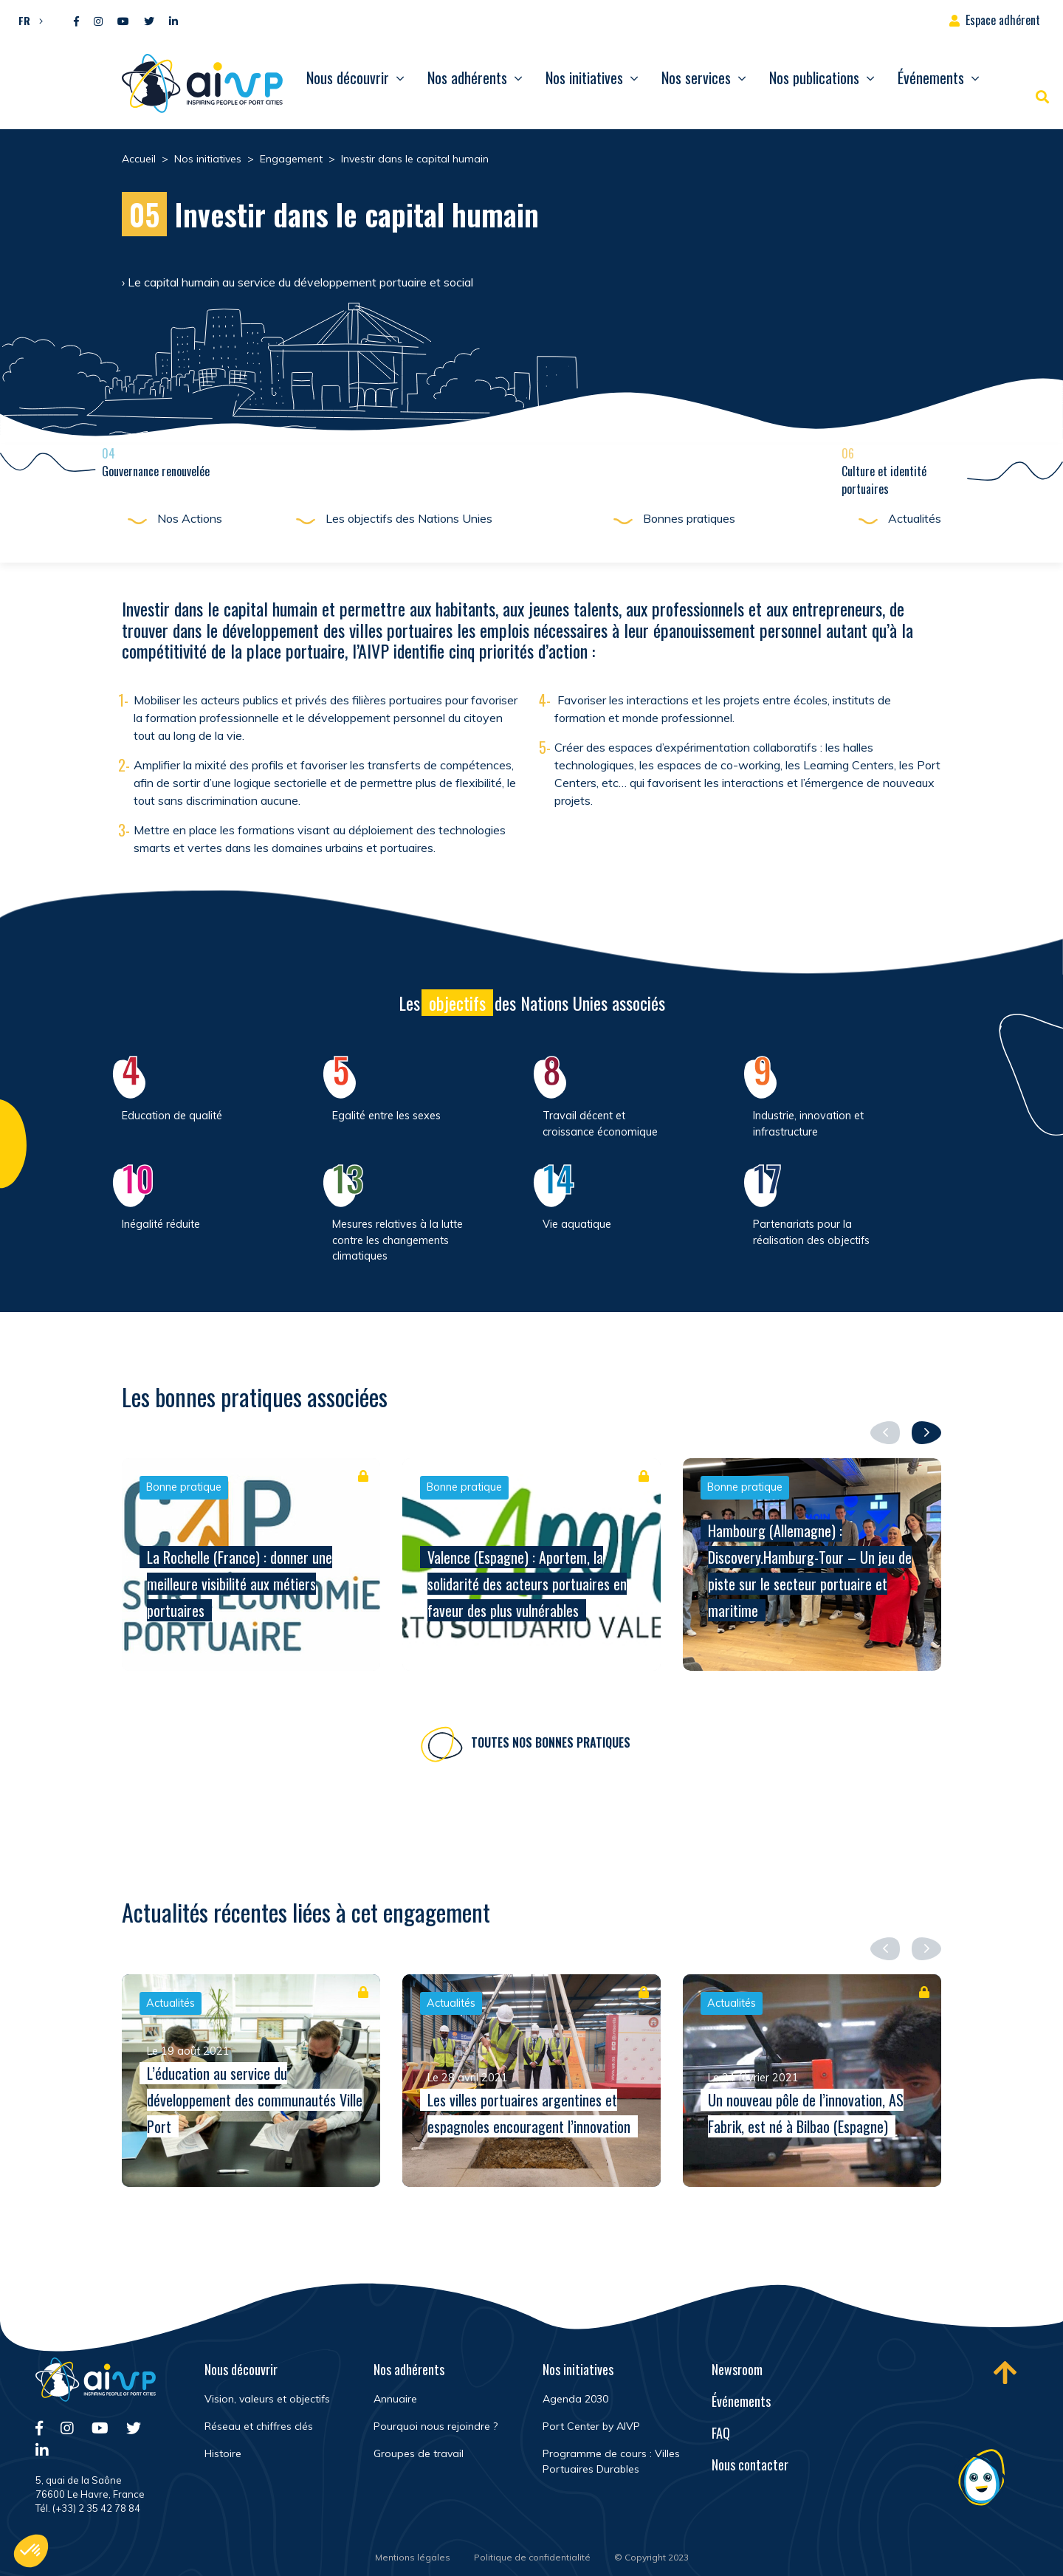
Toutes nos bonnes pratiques (550, 1749)
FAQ (721, 2432)
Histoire (222, 2453)
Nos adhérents (467, 77)
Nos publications (814, 77)
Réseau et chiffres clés (258, 2426)
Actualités (914, 518)
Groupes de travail (419, 2453)
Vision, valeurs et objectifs (267, 2398)
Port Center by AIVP (591, 2426)
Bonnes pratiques (689, 518)
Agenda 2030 (575, 2398)
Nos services (696, 77)
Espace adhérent (1003, 20)
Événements (931, 77)
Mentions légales (412, 2557)
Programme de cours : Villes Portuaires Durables (611, 2461)
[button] (27, 20)
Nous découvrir (347, 77)
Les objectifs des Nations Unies (409, 518)
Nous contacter (750, 2464)
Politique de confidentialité (532, 2557)
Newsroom (737, 2369)
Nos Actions (189, 518)
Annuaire (395, 2398)
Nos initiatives (584, 77)
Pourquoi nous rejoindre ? (436, 2426)
